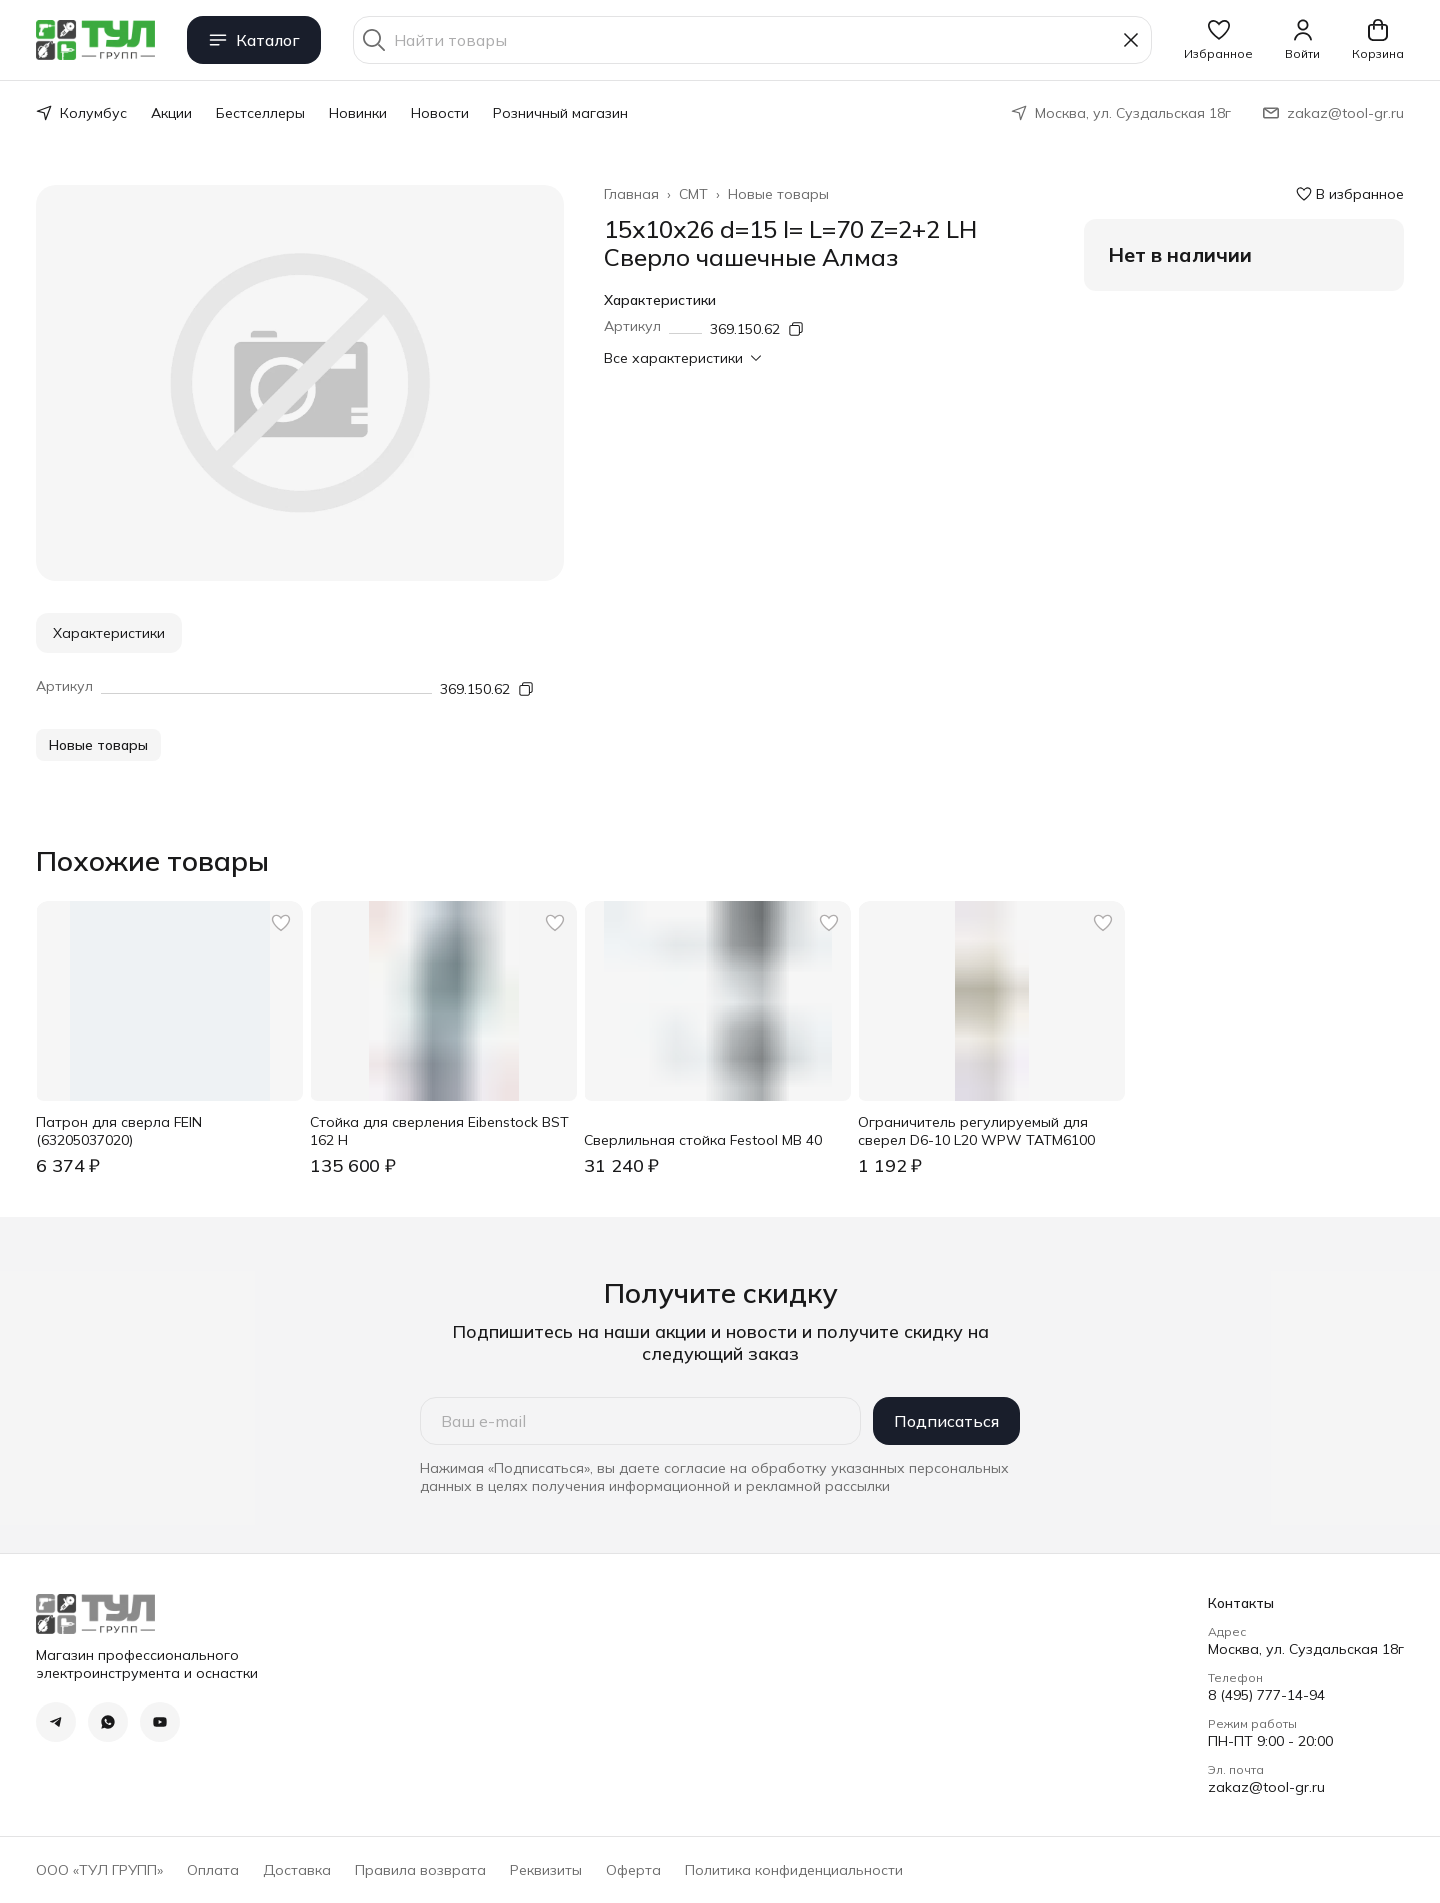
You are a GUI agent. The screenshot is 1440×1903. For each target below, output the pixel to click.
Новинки (358, 113)
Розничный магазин (560, 113)
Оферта (633, 1870)
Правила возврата (420, 1870)
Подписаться (946, 1421)
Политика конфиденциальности (794, 1870)
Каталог (254, 40)
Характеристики (109, 633)
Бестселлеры (260, 113)
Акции (171, 113)
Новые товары (778, 194)
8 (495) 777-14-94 (1266, 1695)
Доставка (297, 1870)
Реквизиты (546, 1870)
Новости (440, 113)
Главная (631, 194)
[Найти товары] (752, 40)
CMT (693, 194)
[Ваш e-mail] (640, 1421)
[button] (1218, 40)
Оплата (213, 1870)
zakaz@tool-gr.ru (1266, 1787)
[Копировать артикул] (796, 329)
